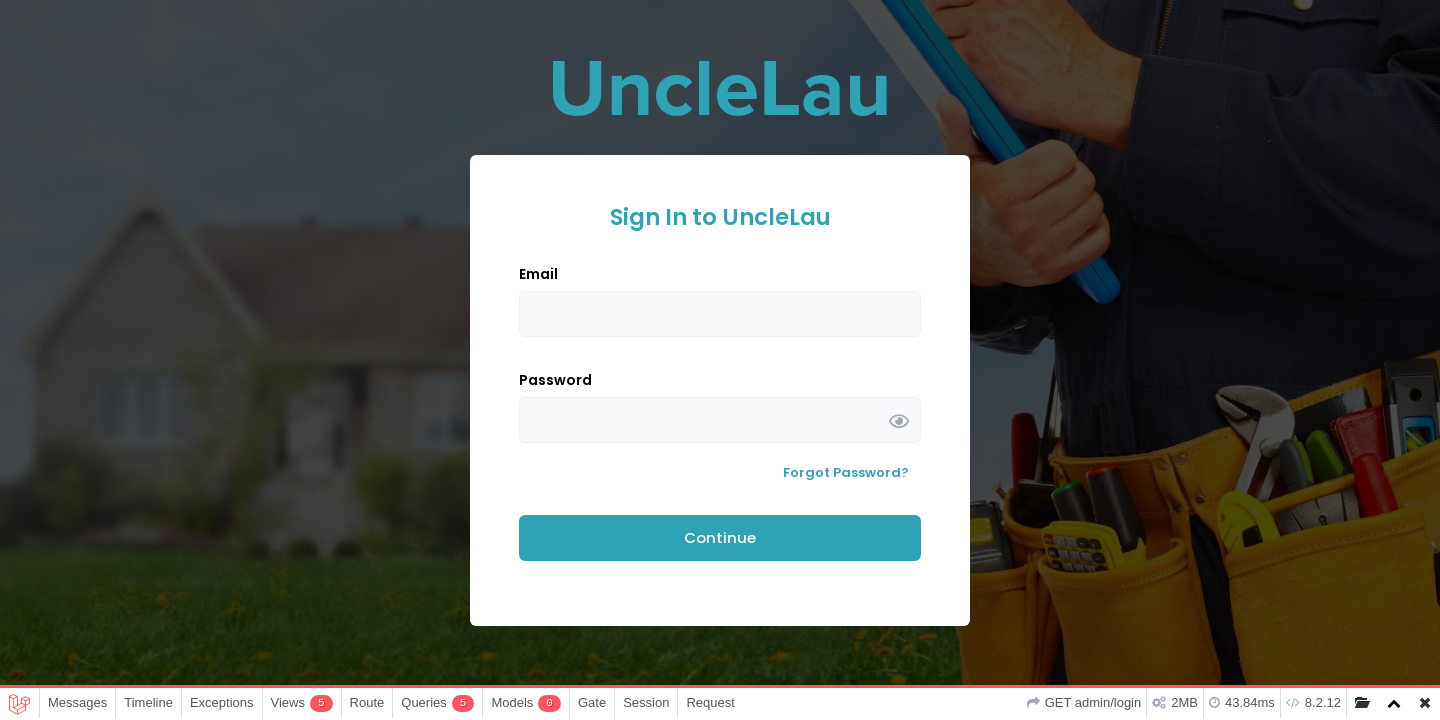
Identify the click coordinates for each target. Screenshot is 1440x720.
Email (538, 274)
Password (555, 380)
